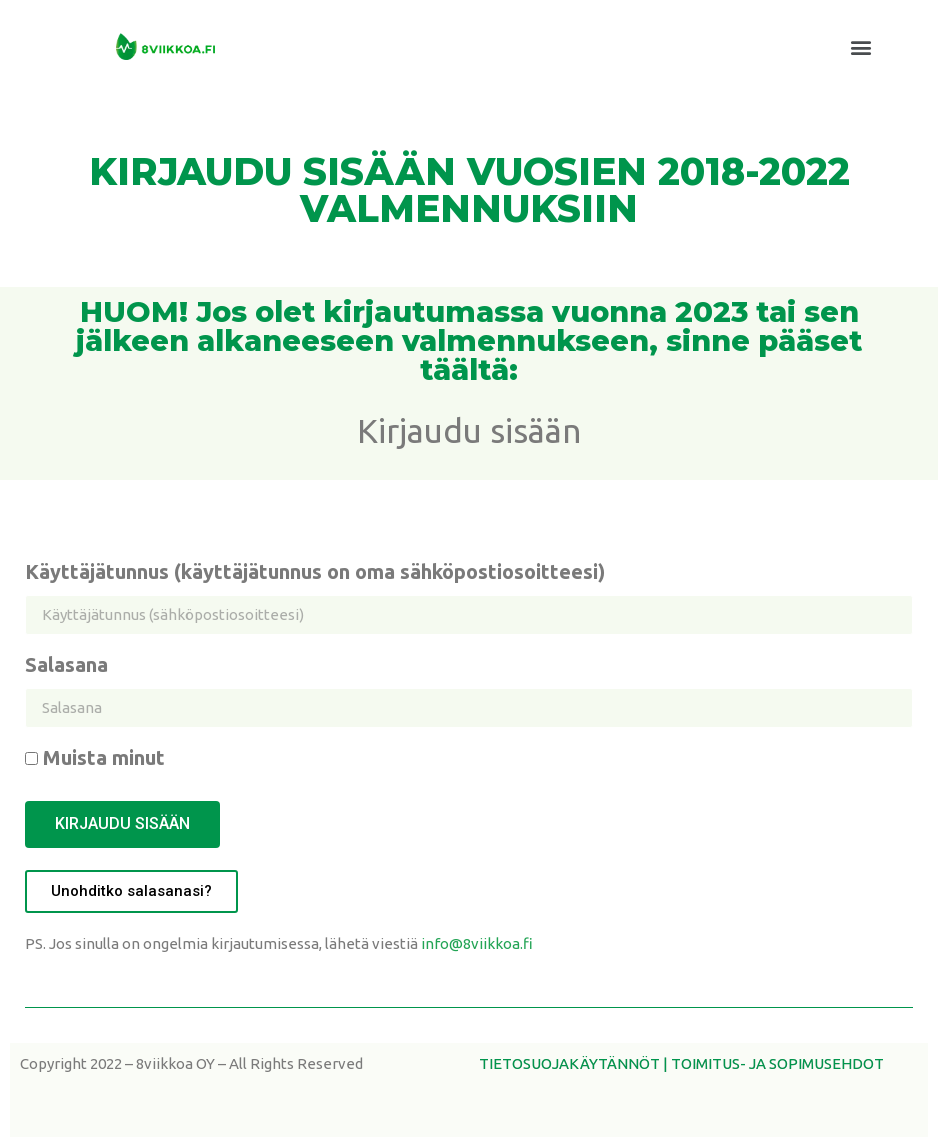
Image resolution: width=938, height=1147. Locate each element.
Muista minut (95, 758)
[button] (861, 46)
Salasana (66, 665)
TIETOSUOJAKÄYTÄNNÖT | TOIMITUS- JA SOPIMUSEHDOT (681, 1063)
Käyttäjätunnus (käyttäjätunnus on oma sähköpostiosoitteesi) (315, 572)
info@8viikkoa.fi (477, 943)
